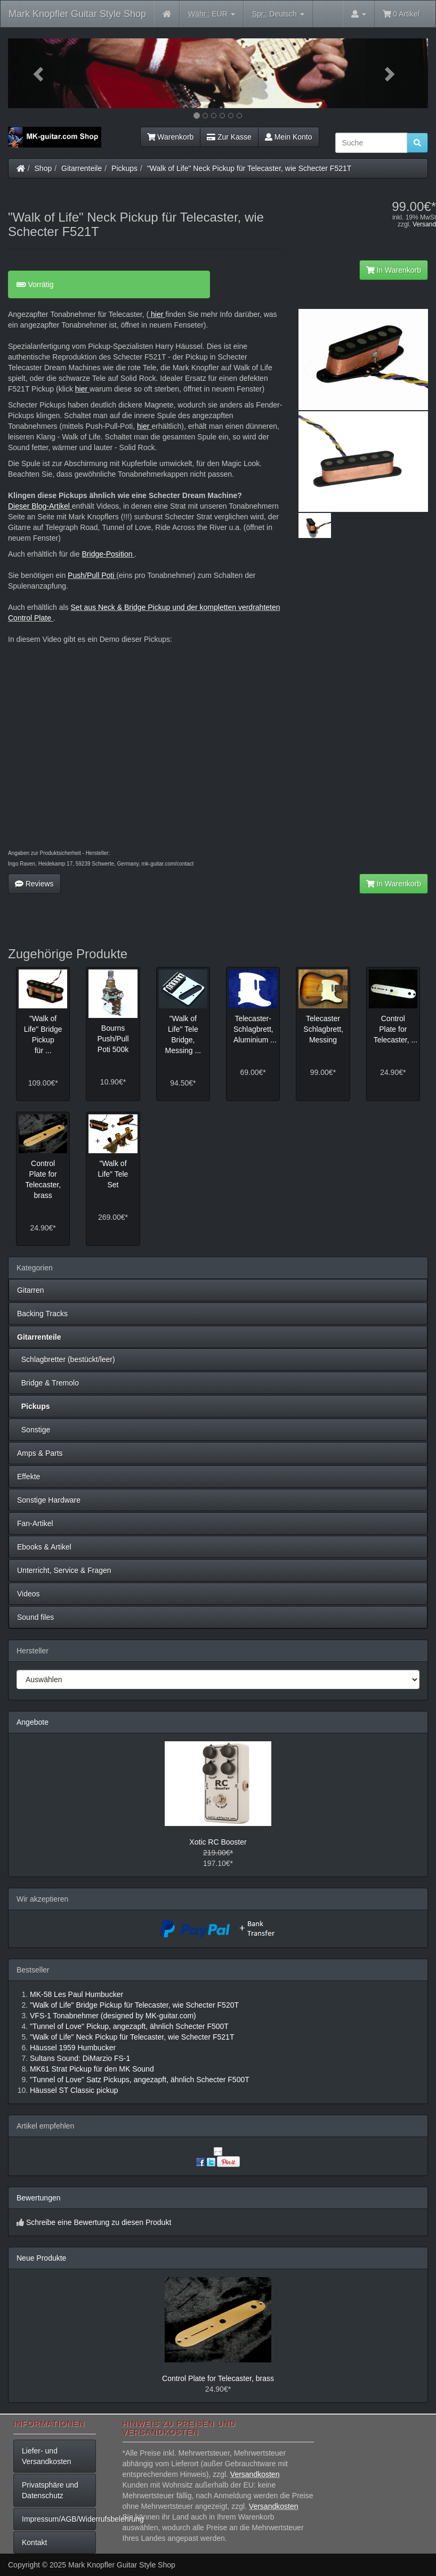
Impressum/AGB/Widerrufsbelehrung (59, 2519)
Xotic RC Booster (217, 1842)
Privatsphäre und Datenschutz (50, 2490)
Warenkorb (170, 137)
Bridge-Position (107, 554)
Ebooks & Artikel (44, 1547)
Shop (43, 168)
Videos (28, 1593)
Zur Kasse (229, 137)
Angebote (33, 1722)
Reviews (34, 883)
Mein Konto (288, 137)
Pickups (124, 168)
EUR (211, 14)
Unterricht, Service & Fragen (64, 1570)
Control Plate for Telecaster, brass (218, 2378)
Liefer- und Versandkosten (46, 2456)
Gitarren (30, 1290)
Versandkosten (255, 2474)
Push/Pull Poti (92, 575)
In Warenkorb (393, 270)
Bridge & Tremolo (48, 1383)
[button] (39, 73)
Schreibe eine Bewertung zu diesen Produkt (98, 2222)
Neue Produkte (41, 2258)
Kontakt (34, 2542)
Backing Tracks (42, 1313)
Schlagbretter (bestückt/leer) (66, 1359)
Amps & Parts (40, 1453)
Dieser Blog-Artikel (40, 506)
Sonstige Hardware (48, 1500)
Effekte (28, 1476)
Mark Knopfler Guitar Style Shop (77, 14)
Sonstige (33, 1429)
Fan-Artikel (35, 1523)
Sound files (35, 1617)
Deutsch (278, 14)
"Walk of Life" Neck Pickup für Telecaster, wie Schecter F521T (249, 168)
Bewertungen (39, 2198)
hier (157, 314)
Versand (424, 224)
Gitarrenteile (81, 168)
